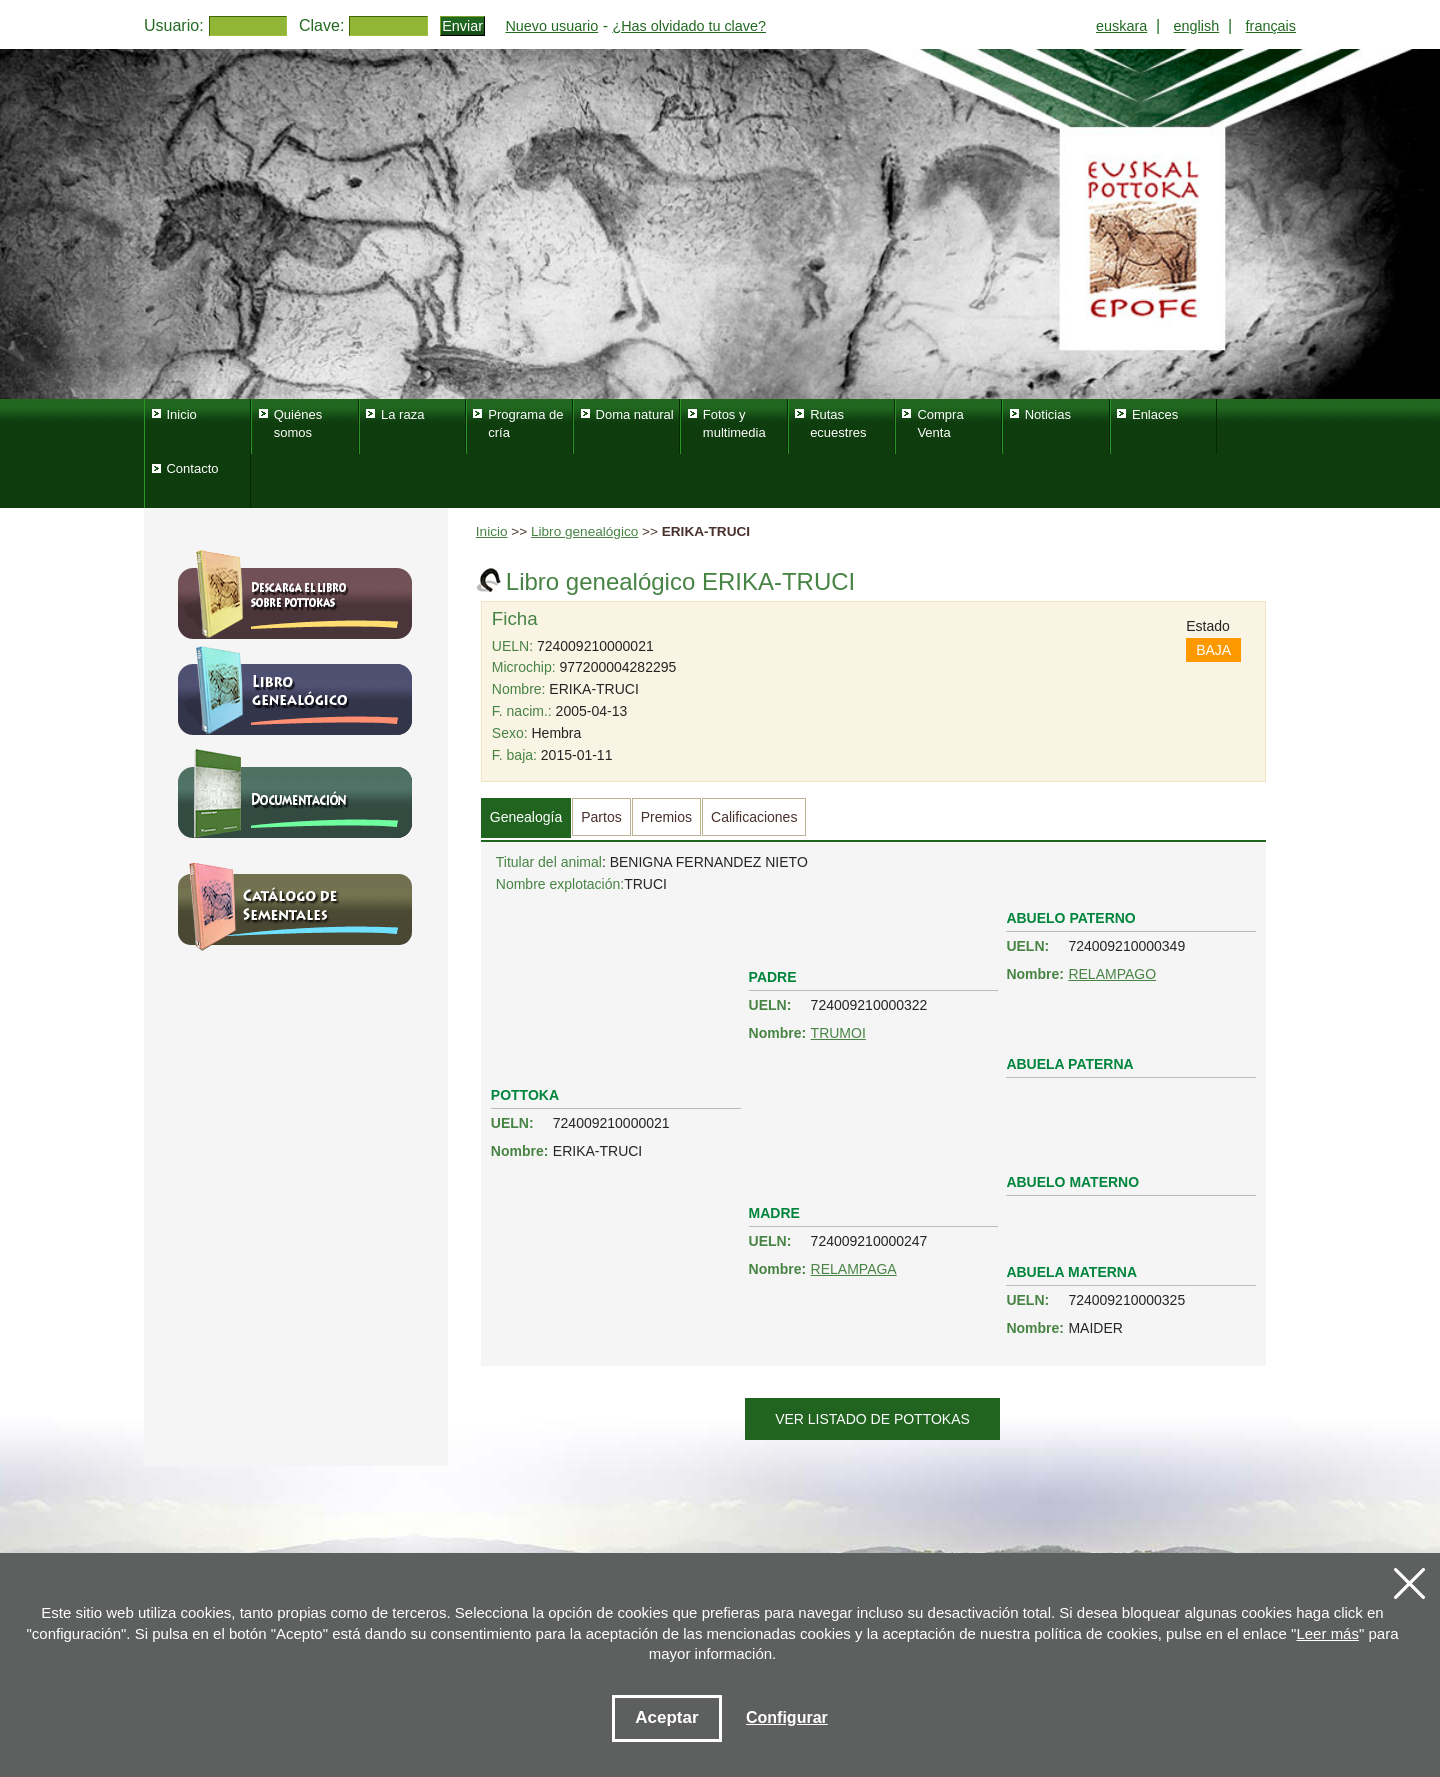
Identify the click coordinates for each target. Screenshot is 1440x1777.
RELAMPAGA (854, 1269)
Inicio (492, 531)
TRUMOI (838, 1033)
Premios (666, 817)
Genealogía (526, 817)
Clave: (321, 25)
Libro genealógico (584, 531)
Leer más (1327, 1633)
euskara (1121, 26)
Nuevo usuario (551, 26)
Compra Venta (940, 423)
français (1271, 26)
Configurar (787, 1717)
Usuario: (174, 25)
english (1197, 26)
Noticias (1048, 414)
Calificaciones (754, 817)
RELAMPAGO (1112, 974)
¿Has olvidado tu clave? (689, 26)
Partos (601, 817)
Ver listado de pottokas (872, 1419)
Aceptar (666, 1717)
